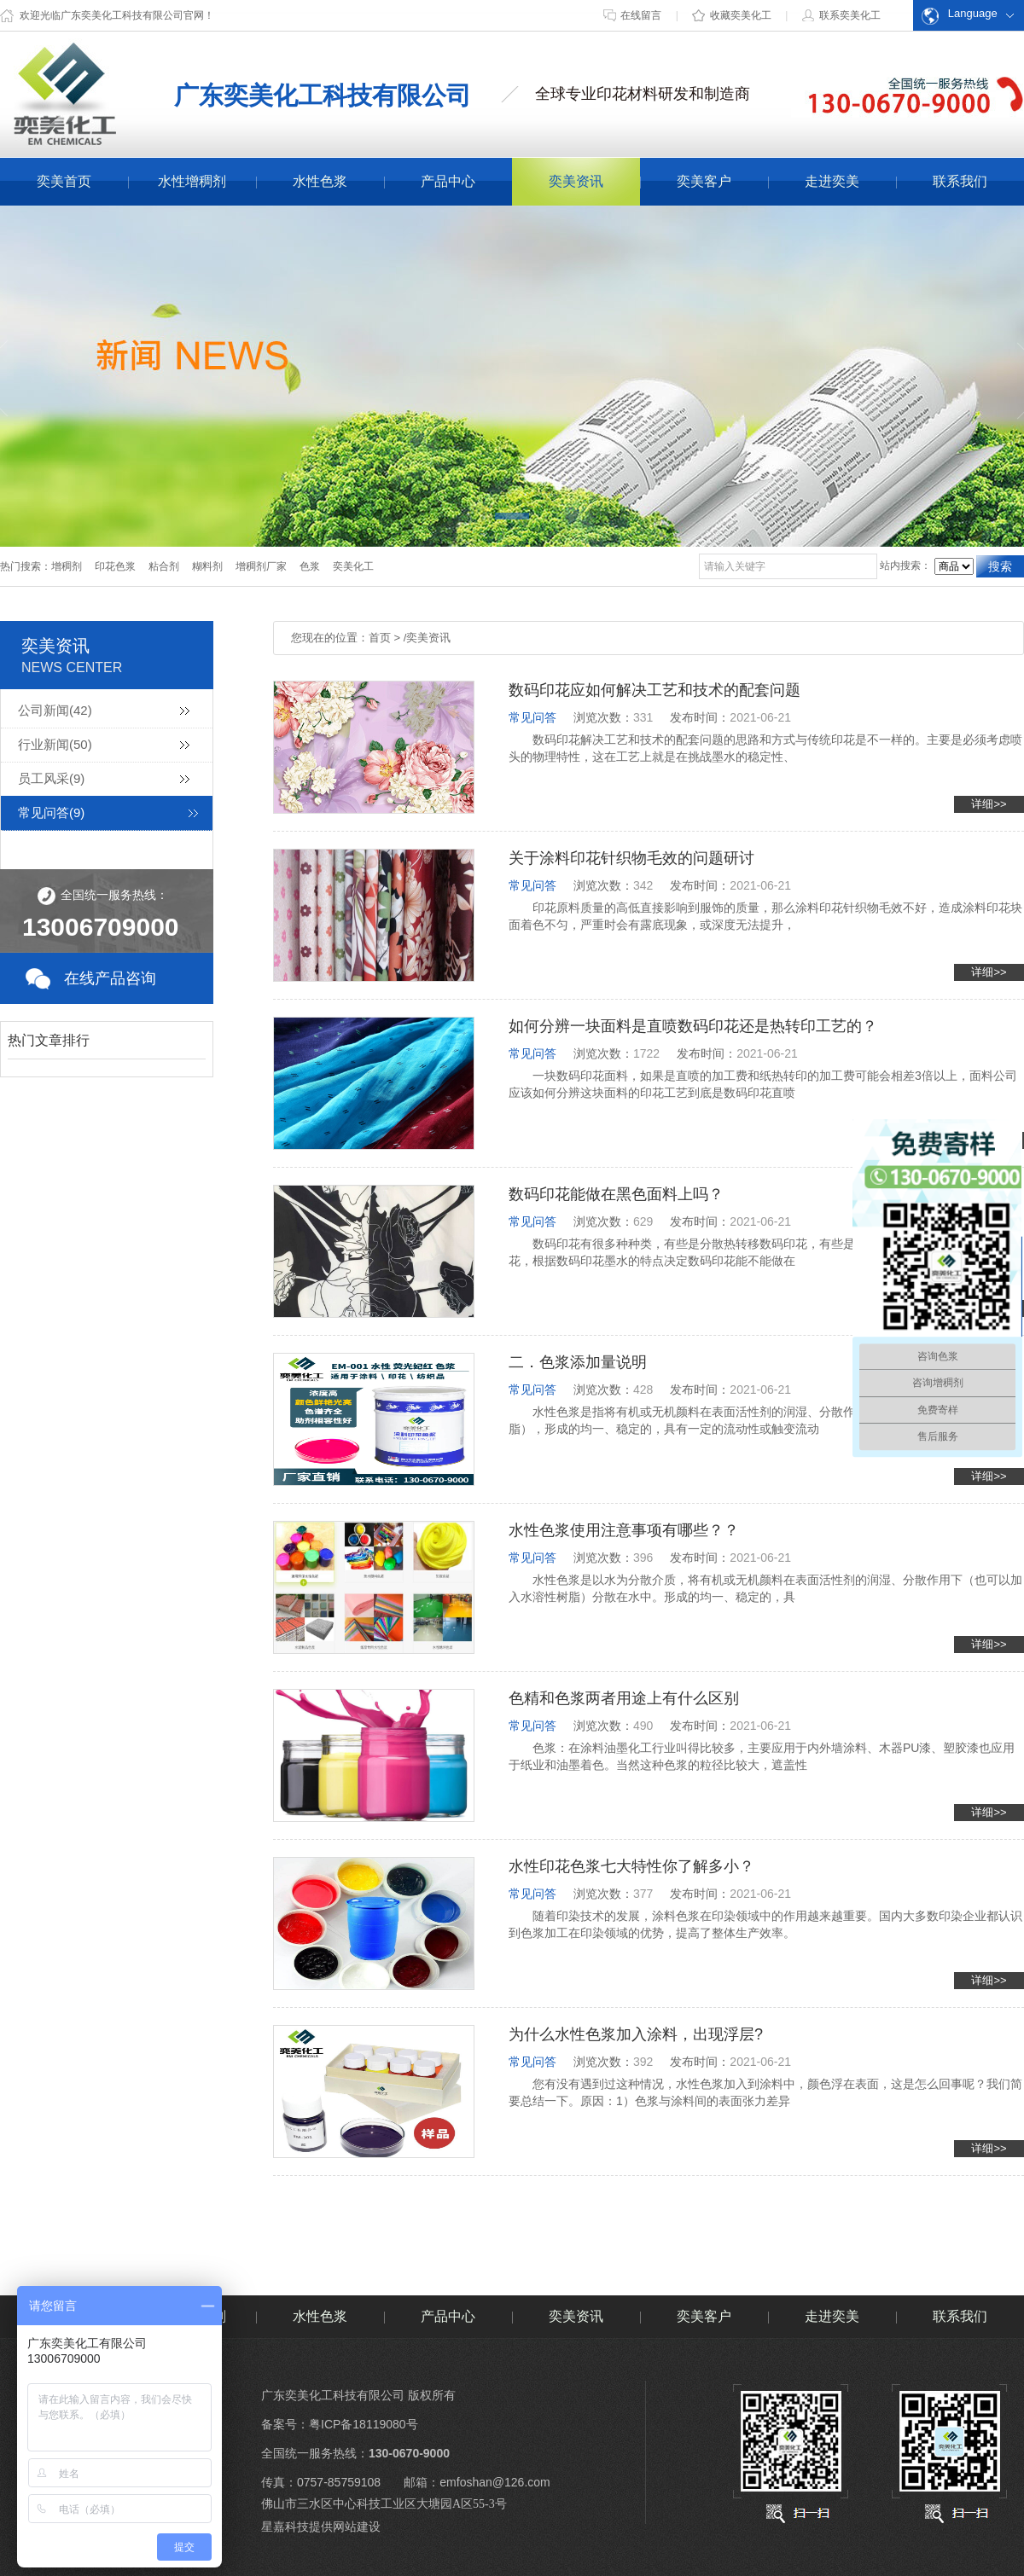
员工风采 (51, 778)
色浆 (310, 566)
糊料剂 (207, 566)
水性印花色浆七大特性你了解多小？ (631, 1866)
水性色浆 (320, 181)
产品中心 (448, 181)
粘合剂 (163, 566)
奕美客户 (704, 181)
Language (960, 16)
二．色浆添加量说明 (578, 1362)
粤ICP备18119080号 (363, 2424)
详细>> (988, 804)
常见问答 (51, 812)
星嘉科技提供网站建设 (321, 2526)
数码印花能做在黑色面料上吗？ (616, 1194)
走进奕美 (832, 181)
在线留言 (633, 15)
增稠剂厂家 (261, 566)
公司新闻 (55, 710)
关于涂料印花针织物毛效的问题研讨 (631, 858)
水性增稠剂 (192, 181)
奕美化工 (353, 566)
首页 (380, 637)
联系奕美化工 (840, 15)
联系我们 (960, 181)
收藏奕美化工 (731, 15)
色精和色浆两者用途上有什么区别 (624, 1698)
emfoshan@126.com (494, 2482)
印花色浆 (115, 566)
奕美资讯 (576, 181)
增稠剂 (66, 566)
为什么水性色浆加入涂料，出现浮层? (636, 2034)
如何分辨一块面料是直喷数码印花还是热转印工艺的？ (693, 1026)
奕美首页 (64, 181)
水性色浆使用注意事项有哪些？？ (624, 1530)
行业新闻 (55, 744)
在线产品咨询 (110, 978)
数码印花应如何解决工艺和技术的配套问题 (654, 690)
